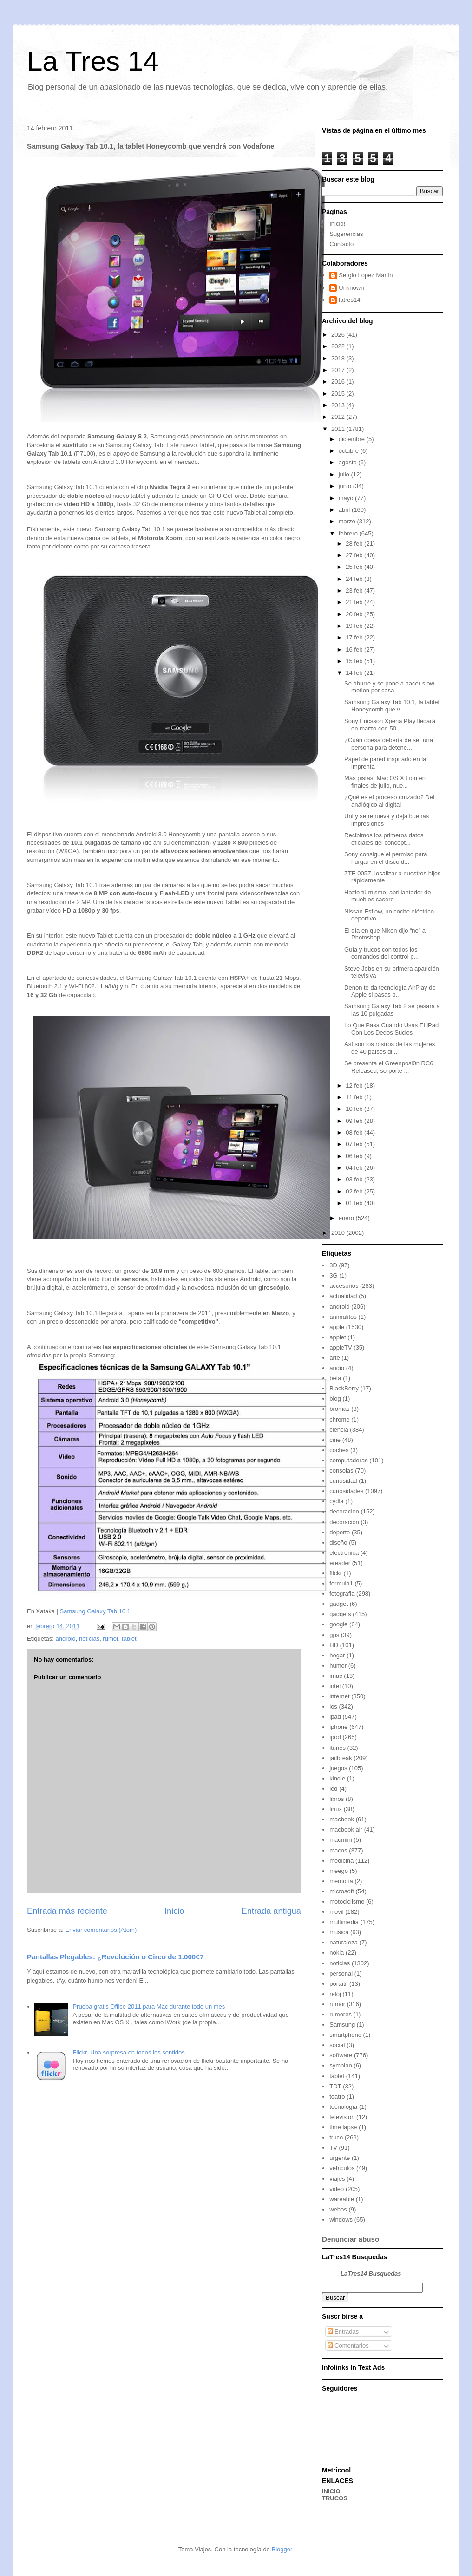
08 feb (355, 1132)
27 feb (355, 555)
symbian (340, 2065)
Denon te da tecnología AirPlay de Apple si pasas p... (390, 991)
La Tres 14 (93, 61)
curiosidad (343, 1480)
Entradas (343, 2331)
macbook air (345, 1829)
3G (333, 1275)
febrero (349, 533)
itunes (337, 1747)
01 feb (355, 1203)
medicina (341, 1860)
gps (334, 1634)
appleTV (340, 1347)
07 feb (355, 1144)
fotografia (341, 1593)
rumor (110, 1638)
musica (338, 1932)
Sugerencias (346, 233)
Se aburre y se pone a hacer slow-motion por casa (390, 687)
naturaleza (343, 1942)
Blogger (281, 2549)
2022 (339, 346)
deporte (339, 1532)
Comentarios (348, 2345)
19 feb (355, 625)
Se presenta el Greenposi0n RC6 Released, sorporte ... (388, 1067)
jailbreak (340, 1757)
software (340, 2055)
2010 (339, 1232)
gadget (338, 1603)
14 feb (355, 672)
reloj (335, 1993)
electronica (344, 1552)
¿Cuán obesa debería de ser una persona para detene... (388, 744)
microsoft (341, 1891)
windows (341, 2219)
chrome (339, 1419)
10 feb (355, 1108)
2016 (339, 381)
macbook (341, 1819)
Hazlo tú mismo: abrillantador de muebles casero (387, 896)
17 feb (355, 637)
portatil (338, 1983)
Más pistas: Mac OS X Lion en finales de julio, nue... (385, 782)
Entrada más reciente (67, 1911)
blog (335, 1398)
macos (338, 1850)
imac (335, 1675)
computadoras (348, 1460)
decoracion (344, 1511)
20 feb (355, 614)
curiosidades (346, 1490)
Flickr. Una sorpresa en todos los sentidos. (129, 2052)
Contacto (341, 244)
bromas (339, 1408)
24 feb (355, 578)
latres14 (349, 299)
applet (337, 1337)
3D (333, 1265)
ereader (339, 1562)
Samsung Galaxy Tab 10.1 (95, 1611)
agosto (349, 462)
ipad (335, 1716)
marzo (348, 521)
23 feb (355, 590)
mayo (347, 498)
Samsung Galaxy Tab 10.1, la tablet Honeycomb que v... (391, 705)
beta (335, 1378)
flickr (335, 1573)
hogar (337, 1655)
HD (333, 1645)
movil (336, 1911)
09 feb (355, 1120)
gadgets (340, 1614)
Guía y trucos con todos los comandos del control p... (381, 953)
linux (335, 1809)
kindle (337, 1778)
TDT (335, 2086)
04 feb (355, 1167)
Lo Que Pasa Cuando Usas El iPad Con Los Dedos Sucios (391, 1029)
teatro (337, 2096)
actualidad (343, 1295)
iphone (338, 1726)
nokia (336, 1952)
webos (338, 2209)
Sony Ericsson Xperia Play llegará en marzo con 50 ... (389, 724)
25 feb (355, 566)
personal (341, 1973)
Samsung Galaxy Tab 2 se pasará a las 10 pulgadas (392, 1010)
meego (338, 1870)
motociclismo (346, 1901)
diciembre (353, 439)
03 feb (355, 1179)
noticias (89, 1638)
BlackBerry (344, 1388)
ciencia (338, 1429)
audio (336, 1367)
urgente (339, 2157)
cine (335, 1439)
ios (333, 1706)
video (336, 2188)
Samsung (342, 2024)
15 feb (355, 661)
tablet (129, 1638)
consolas (341, 1470)
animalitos (343, 1316)
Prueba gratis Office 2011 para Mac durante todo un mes (148, 2006)
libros (336, 1798)
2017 (339, 369)
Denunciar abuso (350, 2239)
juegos (338, 1768)
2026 (339, 334)
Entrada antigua (271, 1911)
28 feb (355, 543)
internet (339, 1696)
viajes (337, 2178)
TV (333, 2147)
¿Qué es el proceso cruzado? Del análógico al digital (389, 801)
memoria (341, 1881)
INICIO (331, 2491)
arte (334, 1357)
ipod (335, 1737)
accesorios (343, 1285)
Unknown (351, 287)
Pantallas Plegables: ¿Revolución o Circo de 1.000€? (115, 1957)
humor (338, 1665)
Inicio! (337, 223)
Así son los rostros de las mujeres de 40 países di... (389, 1048)
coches (338, 1450)
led (333, 1788)
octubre (350, 450)
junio (346, 486)
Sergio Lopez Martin (366, 275)
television (341, 2116)
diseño (338, 1542)
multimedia (344, 1921)
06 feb (355, 1156)
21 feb (355, 602)
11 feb (355, 1097)
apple (336, 1327)
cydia (336, 1501)
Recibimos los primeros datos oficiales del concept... (384, 839)
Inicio (174, 1911)
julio (345, 474)
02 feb (355, 1191)
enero (347, 1217)
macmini (340, 1839)
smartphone (345, 2034)
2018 (339, 358)
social (337, 2044)
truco (336, 2137)
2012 (339, 416)
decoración (344, 1522)
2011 (339, 428)
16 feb (355, 649)
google (338, 1624)
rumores (340, 2014)
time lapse (343, 2127)
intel (335, 1686)
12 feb (355, 1085)
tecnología (343, 2106)
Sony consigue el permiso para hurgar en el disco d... (385, 858)
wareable (341, 2199)
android (65, 1638)
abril (345, 509)
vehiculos (341, 2168)
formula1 (341, 1583)
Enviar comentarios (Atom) (101, 1929)
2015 (339, 393)
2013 (339, 405)
